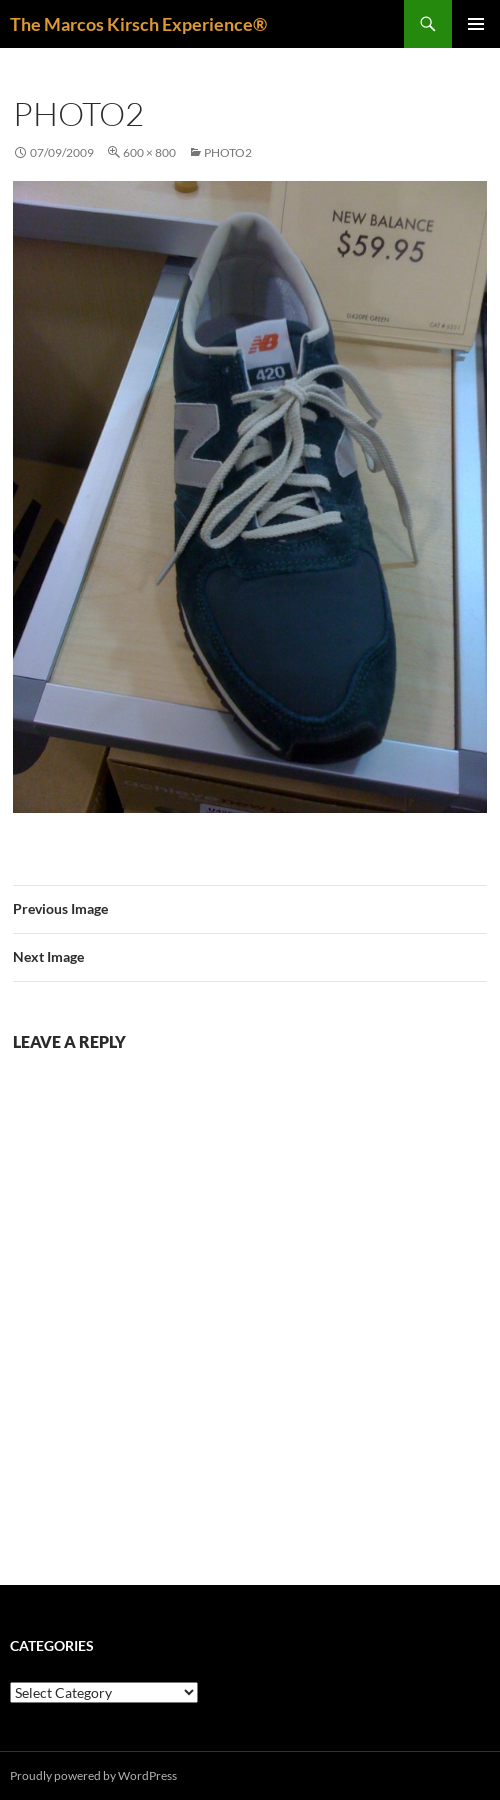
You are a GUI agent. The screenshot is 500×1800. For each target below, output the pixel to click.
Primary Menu (476, 24)
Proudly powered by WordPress (93, 1775)
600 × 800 (149, 152)
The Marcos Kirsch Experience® (138, 24)
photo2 (228, 152)
